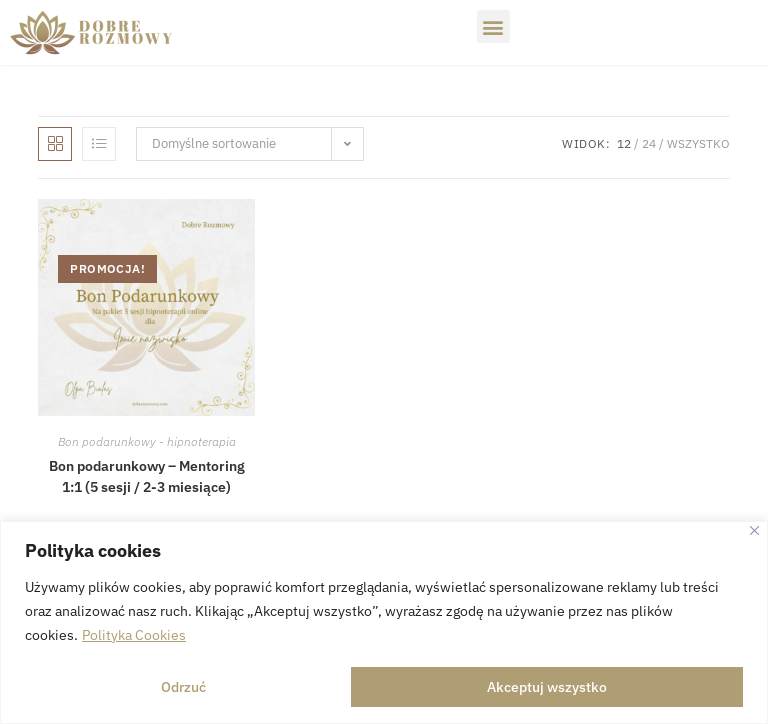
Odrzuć (183, 687)
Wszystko (698, 143)
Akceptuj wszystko (547, 687)
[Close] (754, 530)
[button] (493, 26)
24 (649, 143)
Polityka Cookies (134, 635)
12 (624, 143)
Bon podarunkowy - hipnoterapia (147, 441)
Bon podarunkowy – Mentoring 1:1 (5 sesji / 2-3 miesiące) (147, 476)
